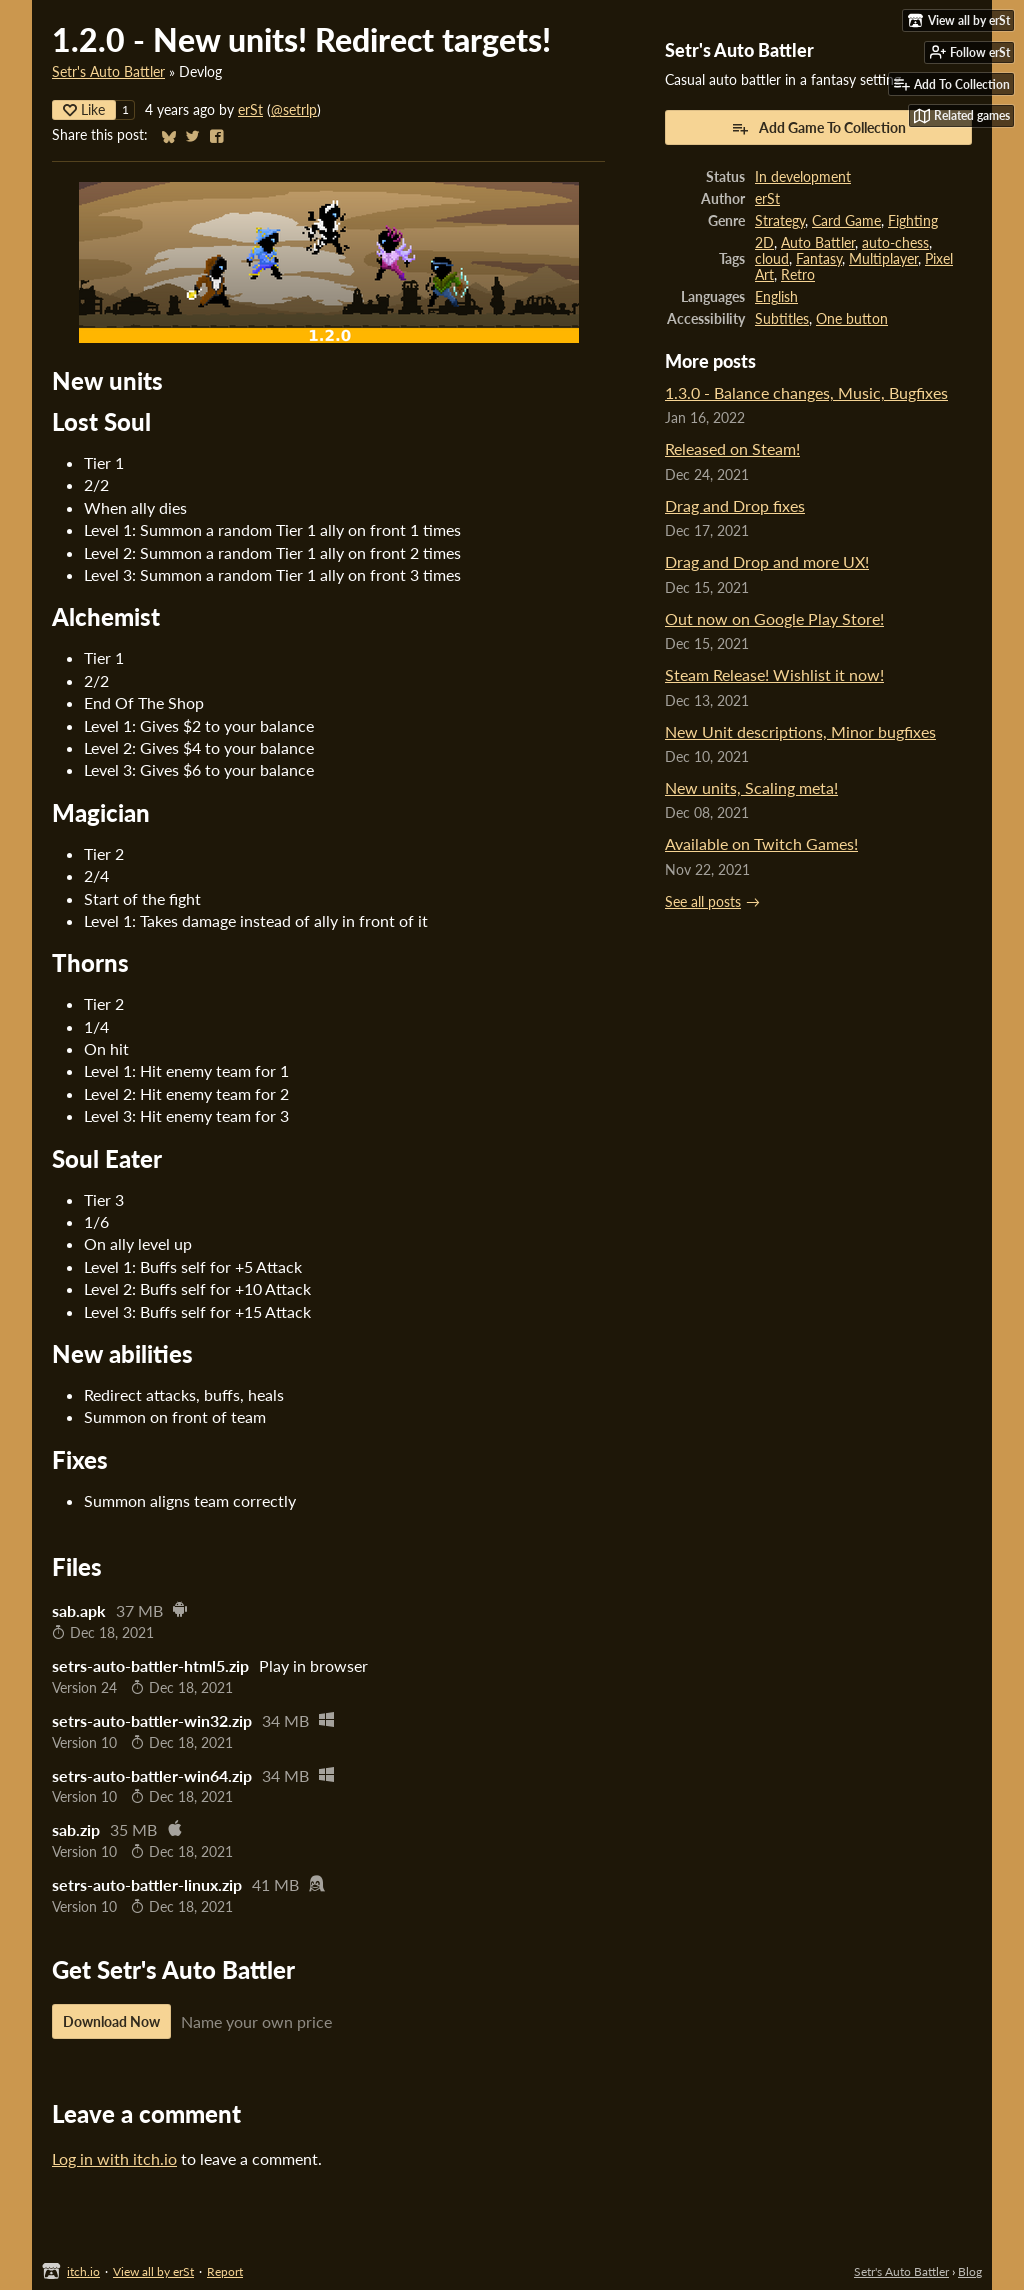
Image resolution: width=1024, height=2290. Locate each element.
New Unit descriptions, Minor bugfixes (800, 731)
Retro (798, 275)
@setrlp (294, 110)
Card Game (846, 221)
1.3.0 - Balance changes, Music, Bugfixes (806, 392)
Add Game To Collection (818, 128)
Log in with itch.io (114, 2158)
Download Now (111, 2021)
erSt (250, 110)
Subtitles (782, 319)
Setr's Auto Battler (108, 72)
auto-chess (895, 243)
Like (84, 109)
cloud (772, 259)
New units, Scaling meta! (751, 787)
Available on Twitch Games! (761, 843)
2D (764, 243)
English (776, 297)
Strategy (780, 221)
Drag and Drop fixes (735, 505)
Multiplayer (883, 259)
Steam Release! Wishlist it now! (774, 674)
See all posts (703, 902)
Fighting (913, 221)
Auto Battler (818, 243)
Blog (970, 2271)
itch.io (83, 2271)
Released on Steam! (732, 448)
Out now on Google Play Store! (774, 618)
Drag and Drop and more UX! (767, 561)
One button (852, 319)
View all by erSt (153, 2271)
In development (803, 177)
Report (225, 2271)
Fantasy (819, 259)
